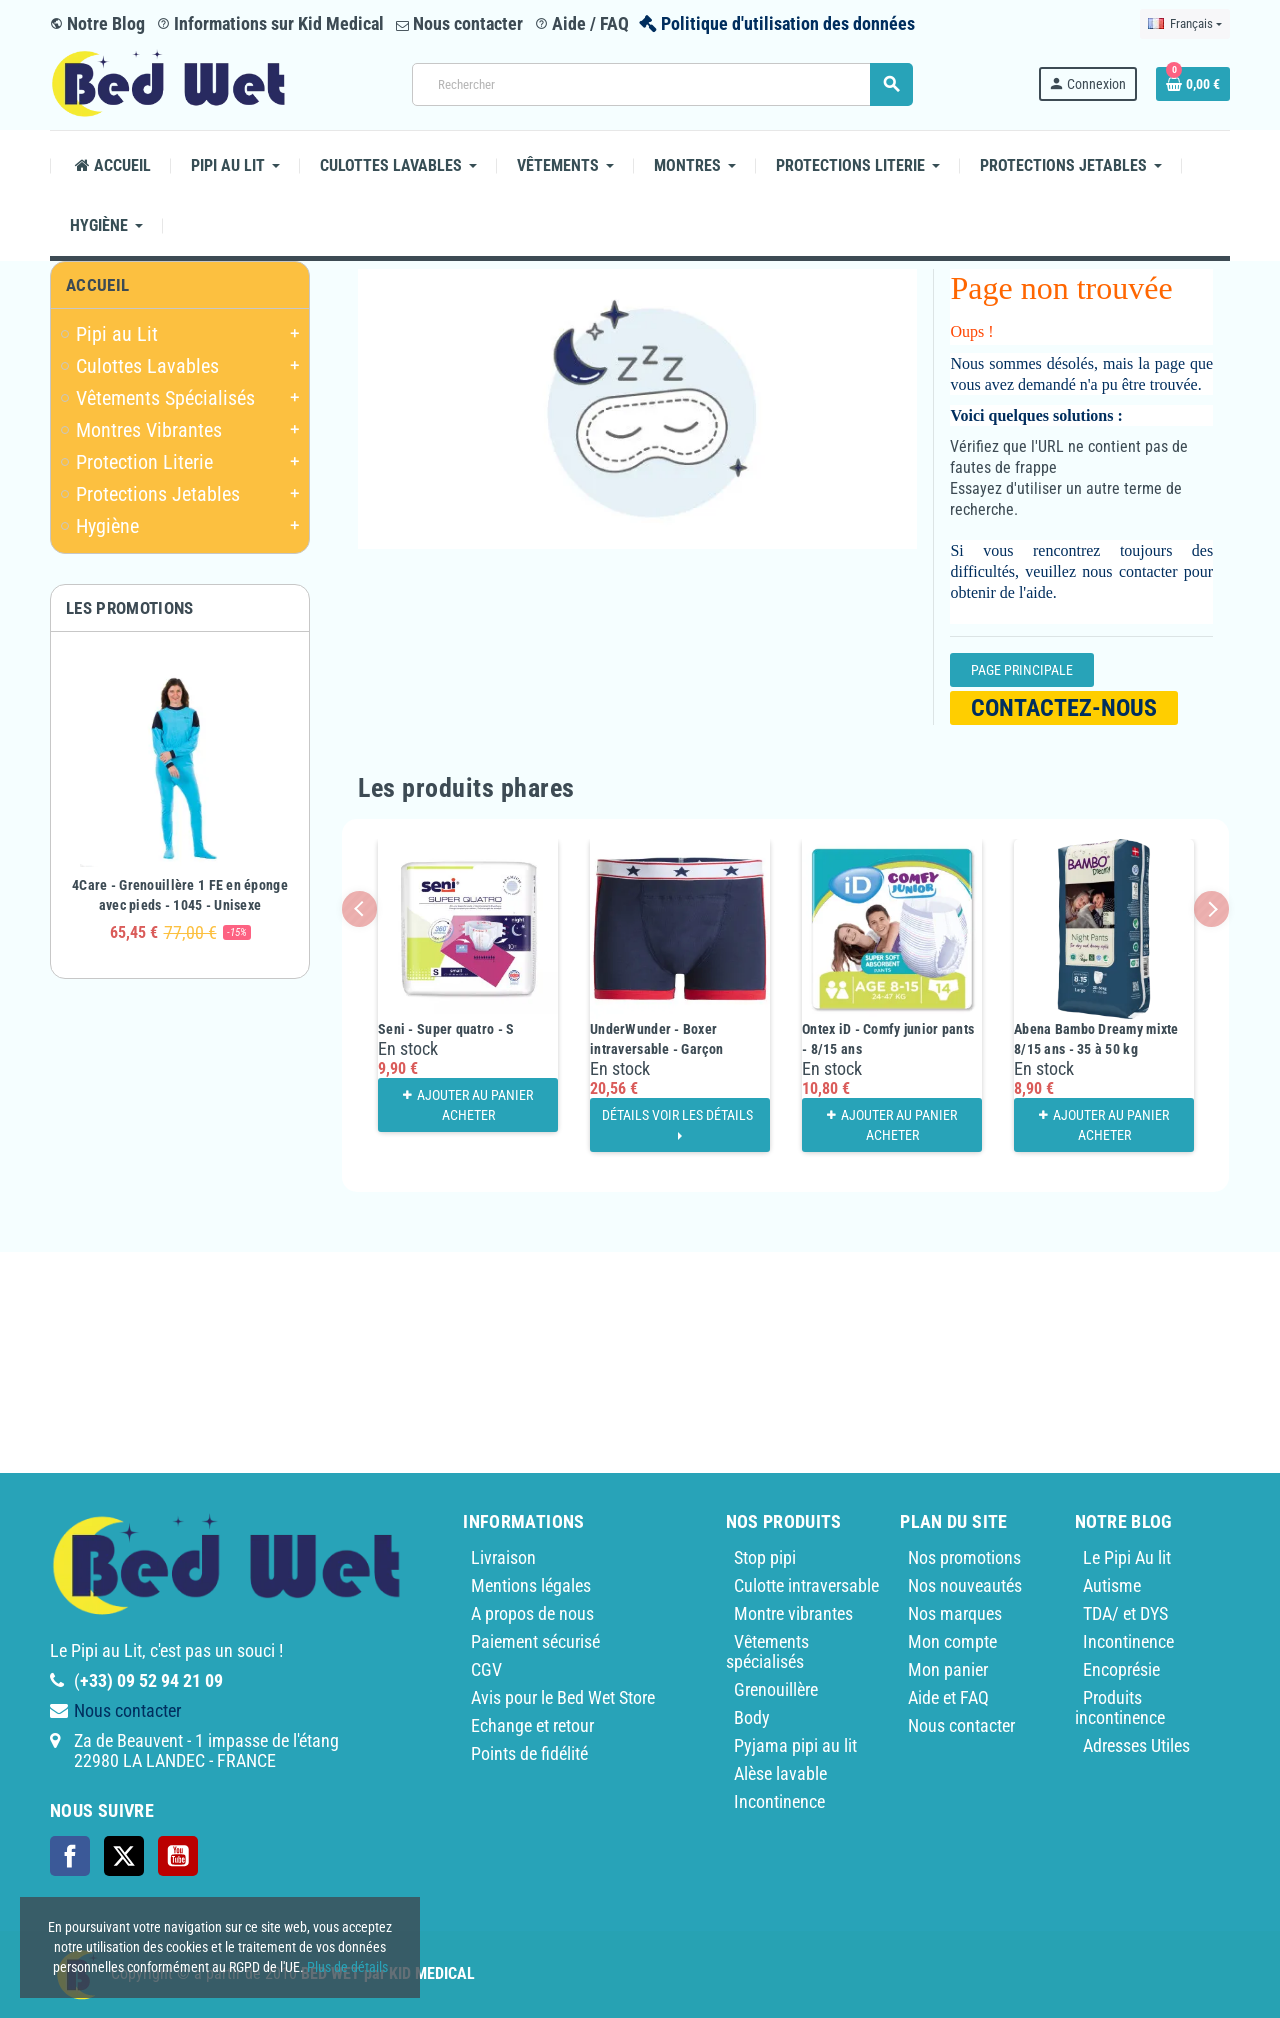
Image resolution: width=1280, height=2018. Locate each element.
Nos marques (955, 1613)
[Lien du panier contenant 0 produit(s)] (1193, 84)
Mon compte (952, 1641)
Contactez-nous (1064, 708)
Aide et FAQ (948, 1697)
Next (1211, 908)
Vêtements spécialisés (767, 1651)
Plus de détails (347, 1967)
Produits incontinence (1120, 1707)
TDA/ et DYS (1125, 1613)
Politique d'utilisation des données (788, 23)
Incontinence (779, 1801)
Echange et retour (532, 1725)
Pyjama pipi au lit (795, 1745)
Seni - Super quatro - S (446, 1029)
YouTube (178, 1856)
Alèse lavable (780, 1773)
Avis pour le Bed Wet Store (563, 1697)
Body (752, 1717)
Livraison (503, 1557)
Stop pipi (765, 1557)
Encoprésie (1121, 1669)
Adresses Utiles (1136, 1745)
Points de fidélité (529, 1753)
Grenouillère (776, 1689)
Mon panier (948, 1669)
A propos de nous (532, 1613)
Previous (359, 908)
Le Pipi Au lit (1127, 1557)
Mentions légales (531, 1585)
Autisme (1112, 1585)
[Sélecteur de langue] (1185, 24)
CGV (486, 1669)
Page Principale (1022, 670)
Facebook (70, 1856)
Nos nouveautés (965, 1585)
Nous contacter (459, 23)
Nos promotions (964, 1557)
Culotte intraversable (806, 1585)
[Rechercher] (662, 84)
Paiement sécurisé (535, 1641)
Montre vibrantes (793, 1613)
